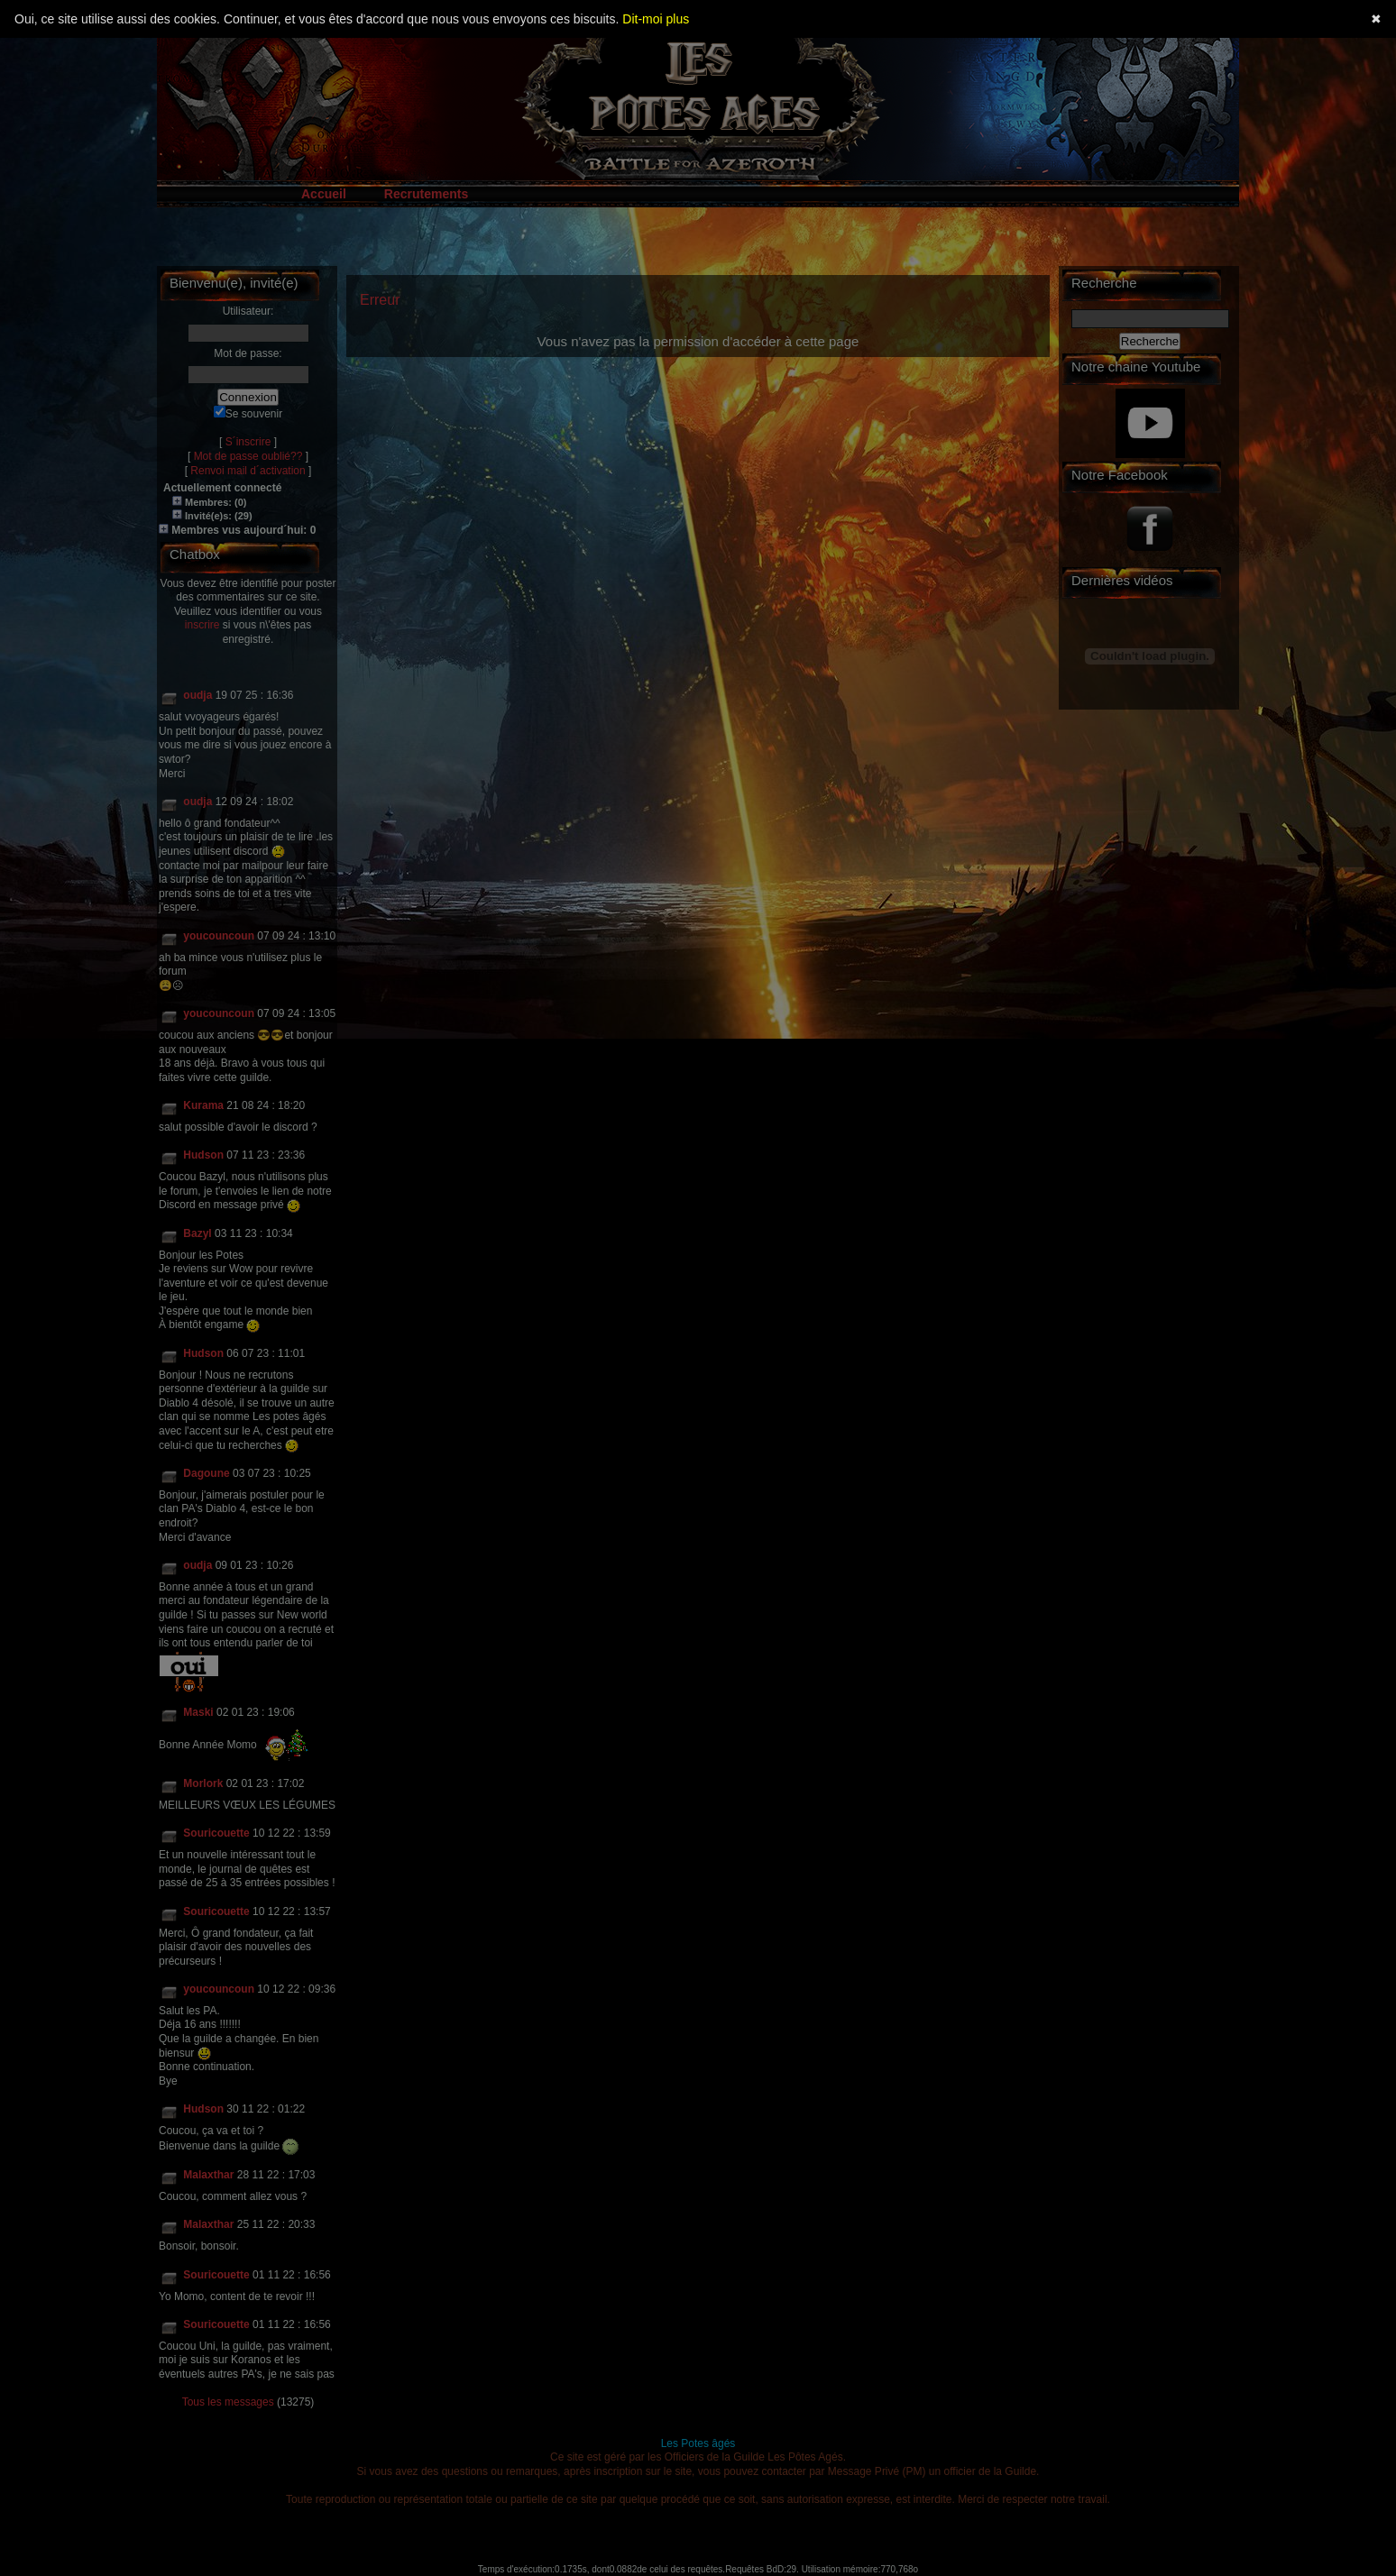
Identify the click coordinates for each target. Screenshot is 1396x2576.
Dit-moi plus (655, 19)
